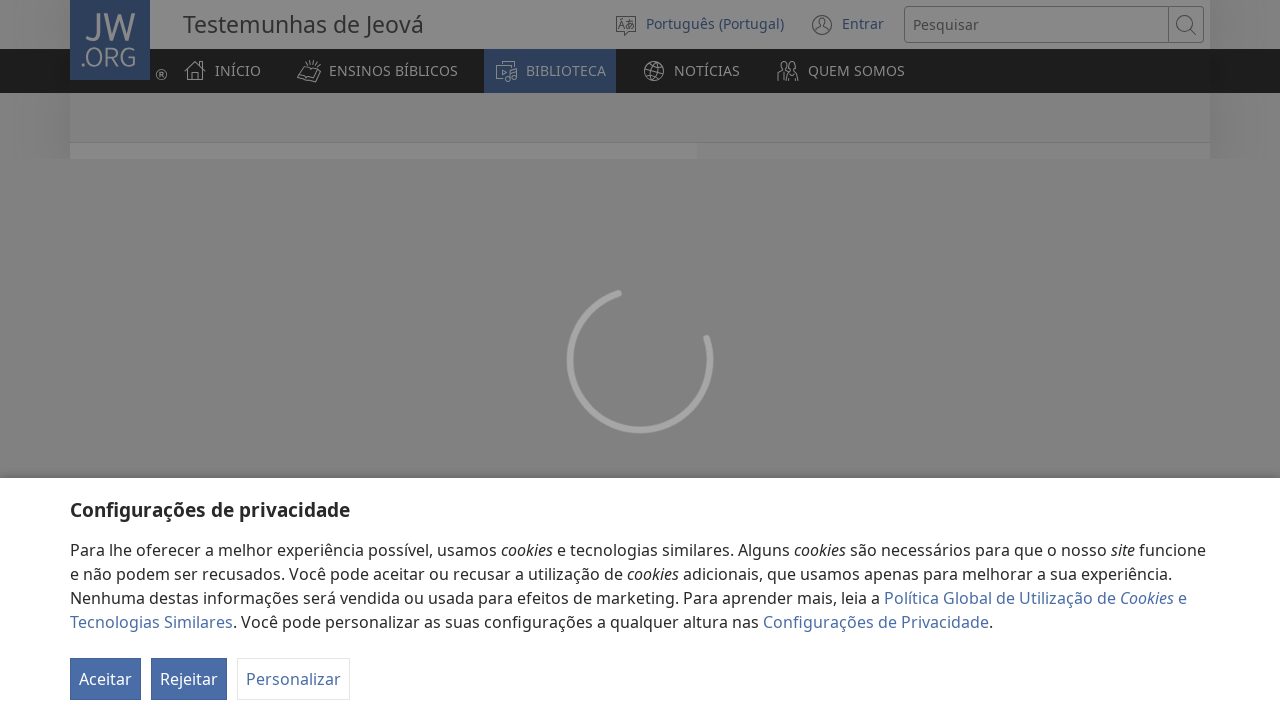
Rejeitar (189, 679)
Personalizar (293, 679)
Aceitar (105, 679)
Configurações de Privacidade (876, 622)
